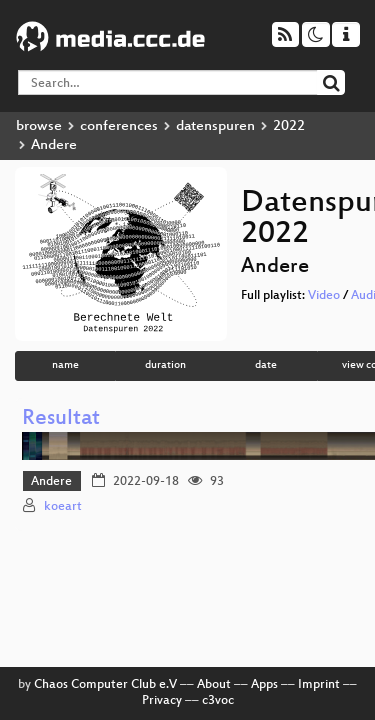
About (214, 685)
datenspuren (215, 126)
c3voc (218, 701)
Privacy (162, 701)
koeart (63, 507)
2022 (289, 126)
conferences (119, 126)
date (266, 365)
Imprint (319, 685)
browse (39, 126)
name (65, 365)
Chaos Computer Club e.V (105, 685)
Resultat (61, 419)
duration (165, 365)
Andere (51, 482)
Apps (264, 685)
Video (324, 296)
